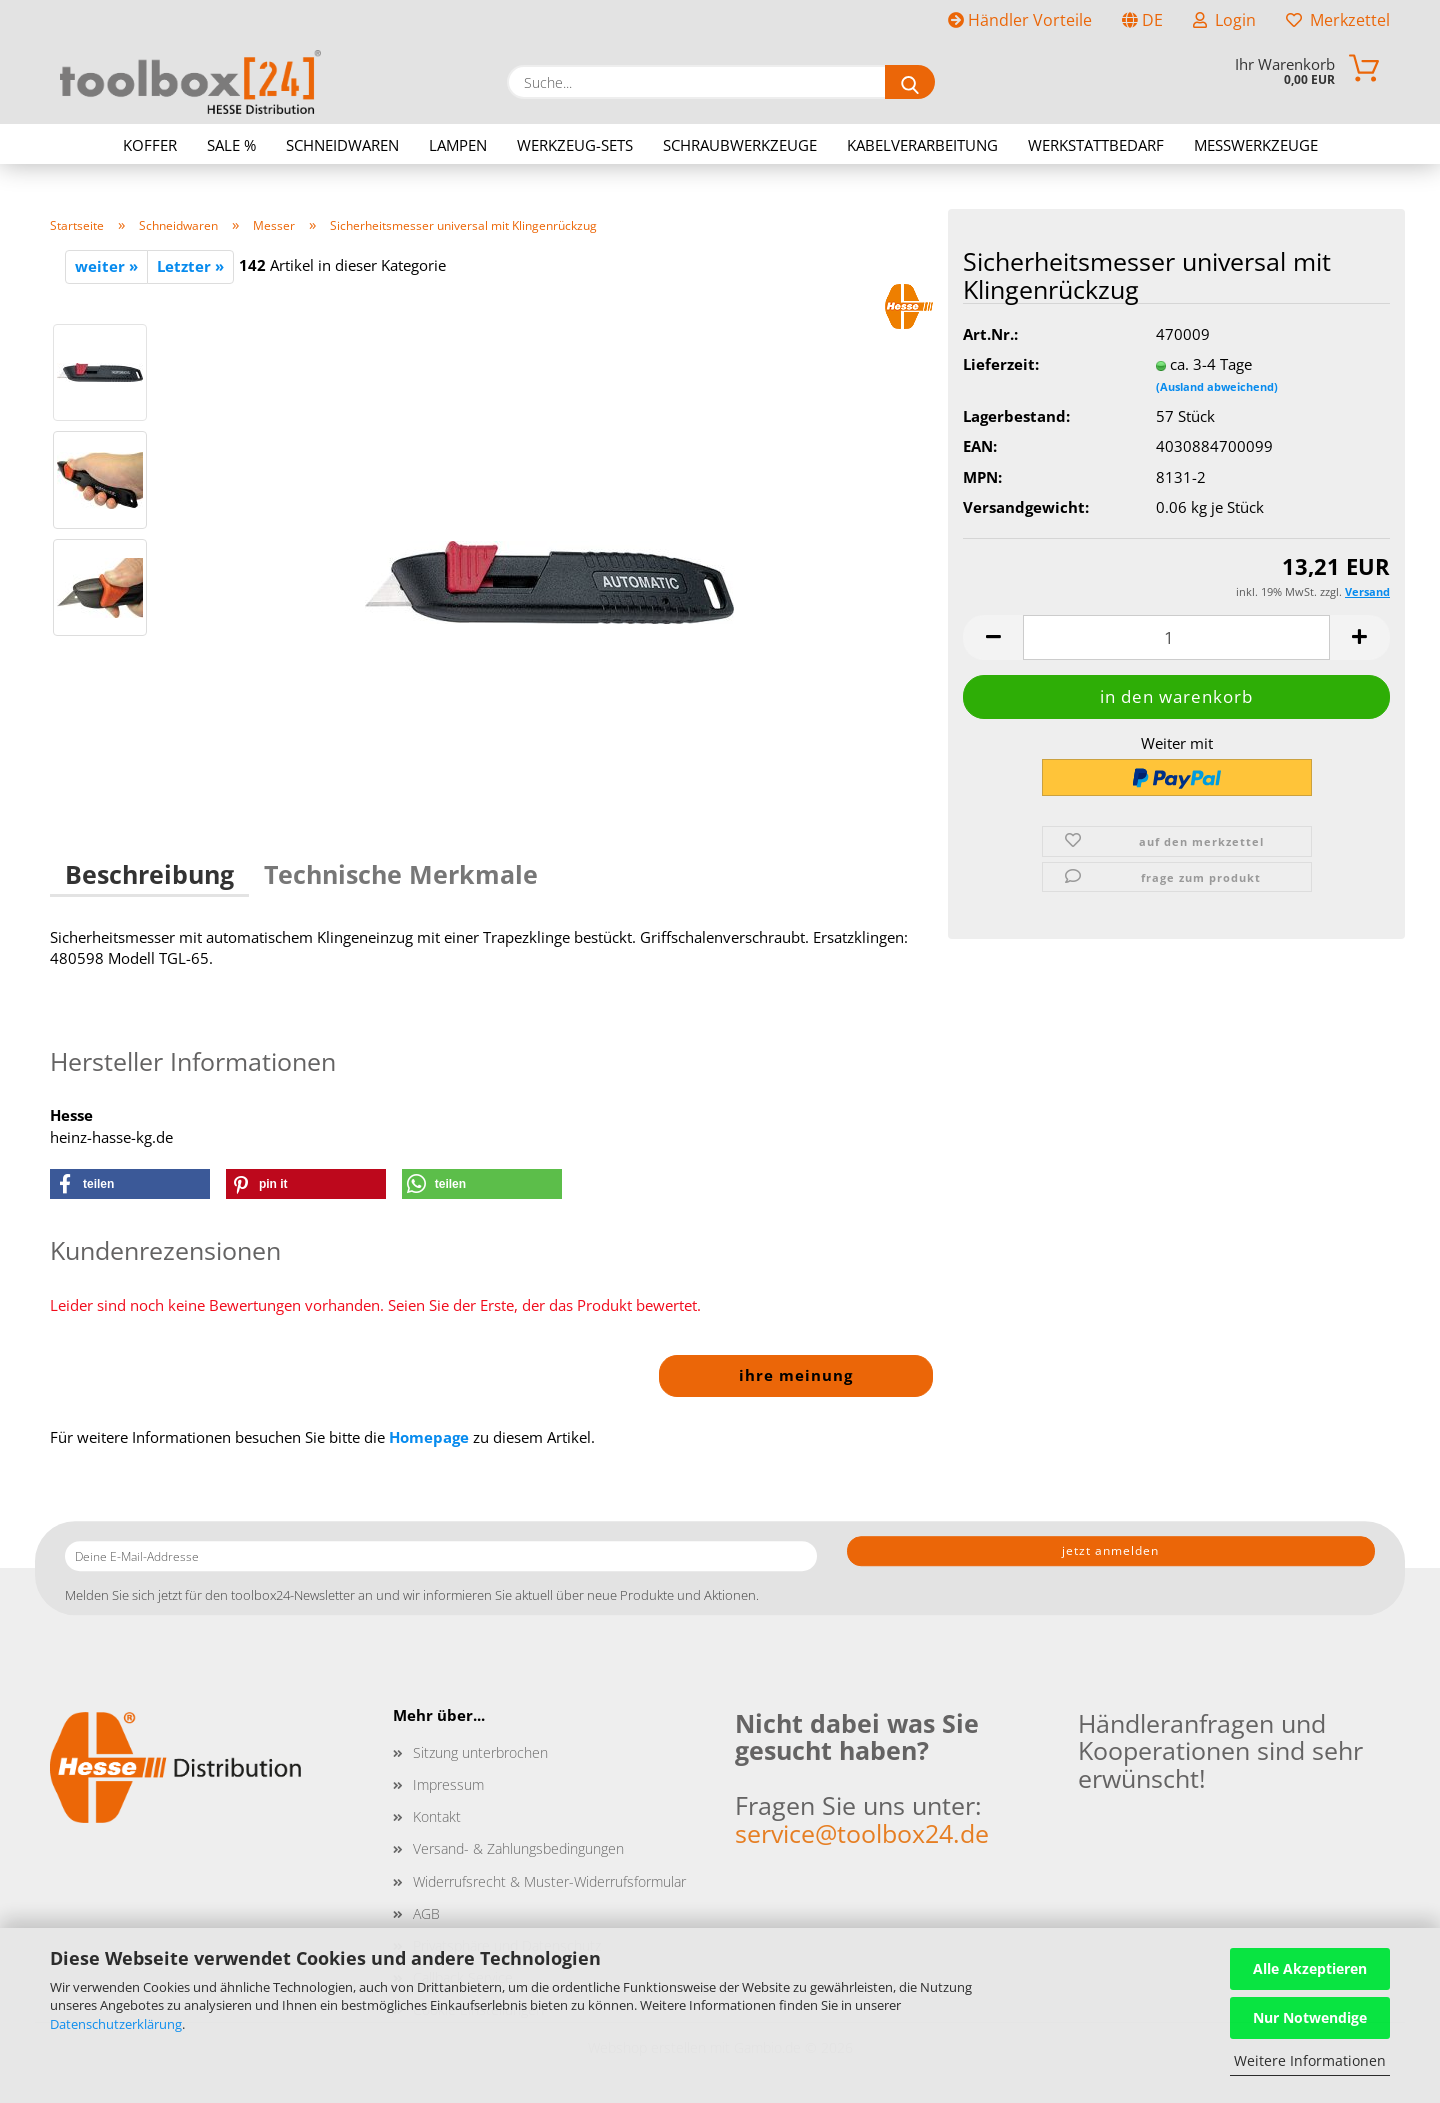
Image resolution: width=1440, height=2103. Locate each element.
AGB (426, 1913)
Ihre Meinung (796, 1375)
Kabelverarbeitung (922, 145)
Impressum (448, 1784)
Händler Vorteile (1020, 20)
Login (1224, 20)
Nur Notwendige (1310, 2017)
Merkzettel (1338, 20)
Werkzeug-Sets (575, 145)
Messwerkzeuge (1256, 145)
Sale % (231, 145)
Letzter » (190, 266)
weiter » (106, 266)
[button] (993, 637)
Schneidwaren (342, 145)
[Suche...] (910, 82)
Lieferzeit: (1001, 364)
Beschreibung (149, 874)
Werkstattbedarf (1096, 145)
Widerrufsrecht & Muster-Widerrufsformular (549, 1881)
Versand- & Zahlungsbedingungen (518, 1848)
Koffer (150, 145)
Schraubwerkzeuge (740, 145)
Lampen (458, 145)
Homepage (429, 1437)
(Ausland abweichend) (1217, 386)
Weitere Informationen (1310, 2060)
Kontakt (437, 1816)
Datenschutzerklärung (116, 2024)
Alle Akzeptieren (1310, 1968)
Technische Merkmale (401, 874)
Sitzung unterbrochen (480, 1752)
